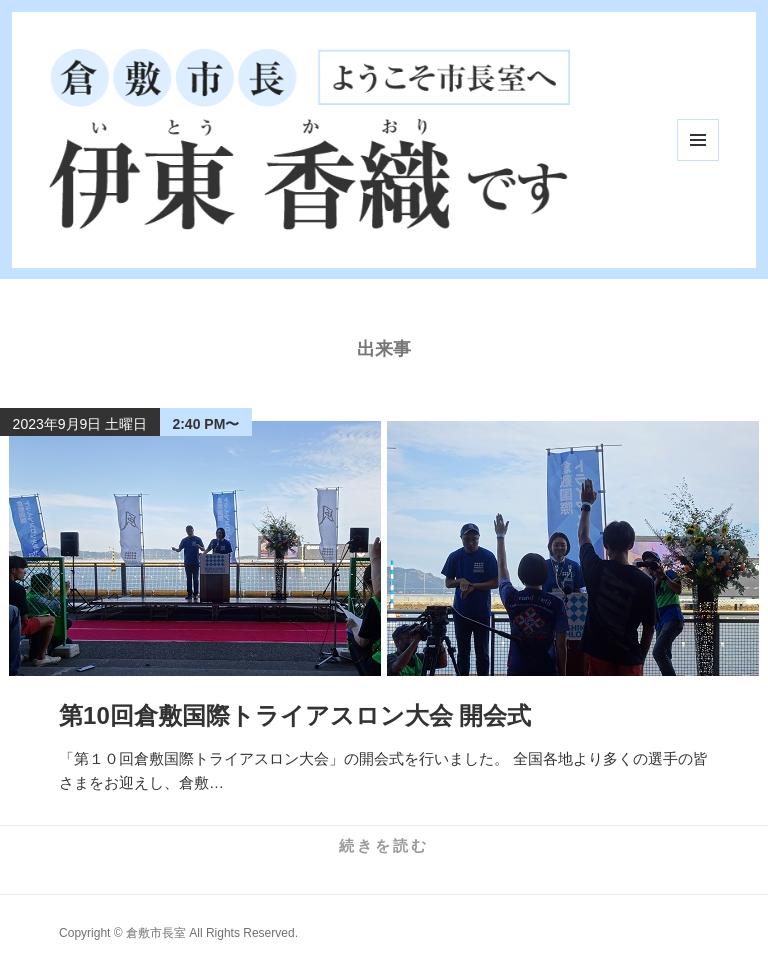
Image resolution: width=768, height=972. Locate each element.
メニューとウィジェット (698, 140)
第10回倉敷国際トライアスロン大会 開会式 (295, 715)
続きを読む (384, 845)
